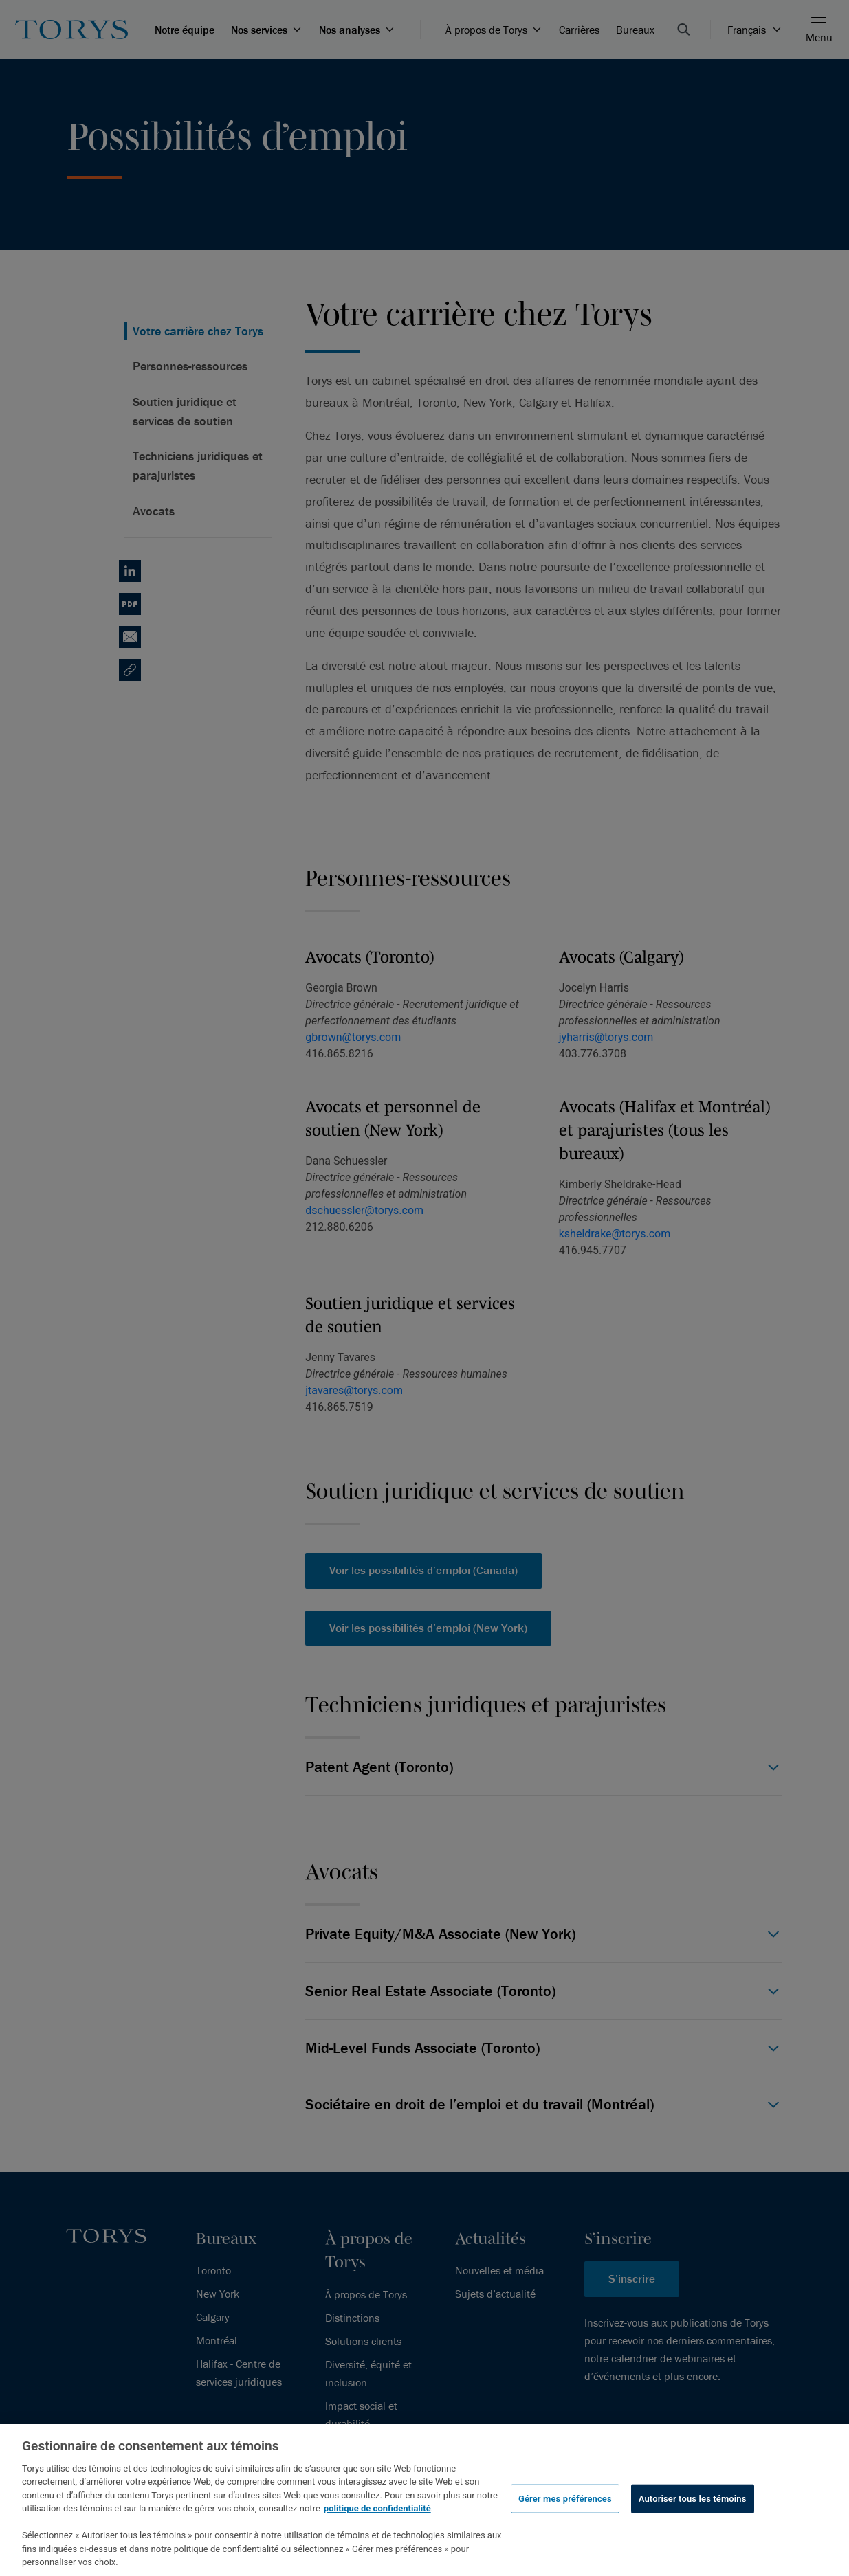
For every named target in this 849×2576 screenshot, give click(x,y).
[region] (424, 2500)
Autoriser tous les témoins (693, 2499)
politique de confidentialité (377, 2508)
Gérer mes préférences (565, 2499)
